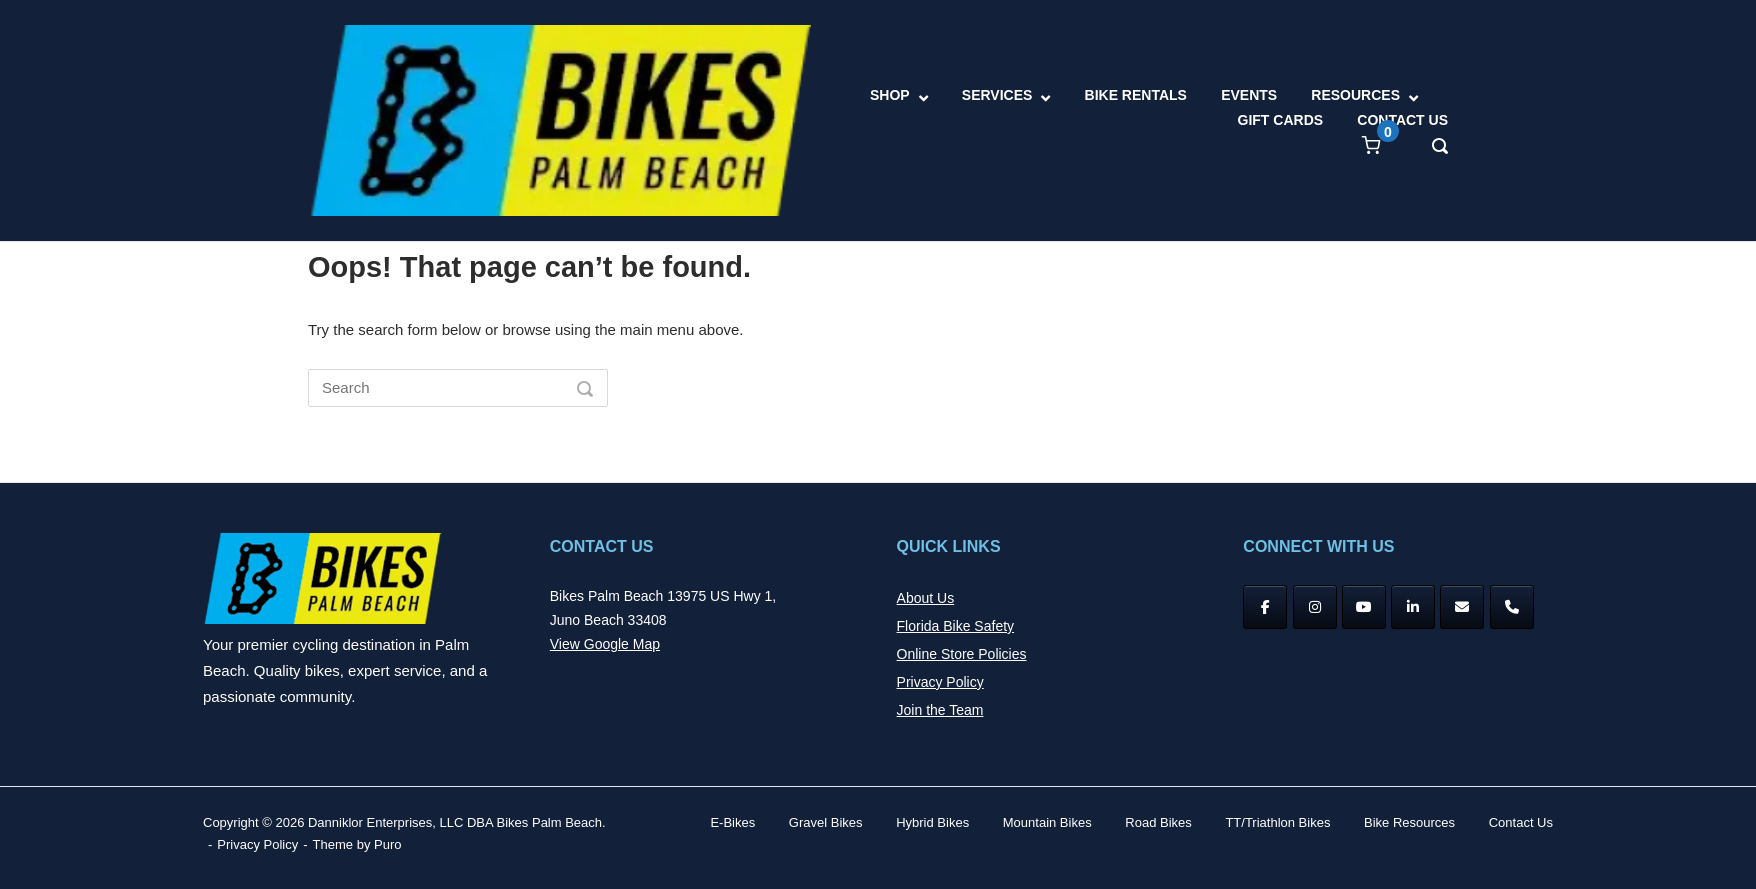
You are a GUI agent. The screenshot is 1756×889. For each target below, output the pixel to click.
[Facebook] (1265, 607)
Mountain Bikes (1047, 822)
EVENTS (1249, 95)
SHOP (890, 95)
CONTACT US (1402, 120)
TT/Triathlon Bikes (1277, 822)
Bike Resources (1409, 822)
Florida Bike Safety (956, 626)
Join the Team (940, 710)
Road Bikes (1158, 822)
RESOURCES (1355, 95)
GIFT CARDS (1281, 120)
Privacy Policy (940, 682)
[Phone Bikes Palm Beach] (1512, 607)
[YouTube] (1364, 607)
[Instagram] (1315, 607)
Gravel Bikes (826, 822)
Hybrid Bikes (932, 822)
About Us (926, 598)
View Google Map (605, 644)
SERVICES (997, 95)
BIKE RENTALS (1136, 95)
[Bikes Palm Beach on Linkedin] (1413, 607)
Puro (387, 844)
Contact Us (1521, 822)
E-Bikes (732, 822)
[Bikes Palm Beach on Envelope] (1462, 607)
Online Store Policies (962, 654)
